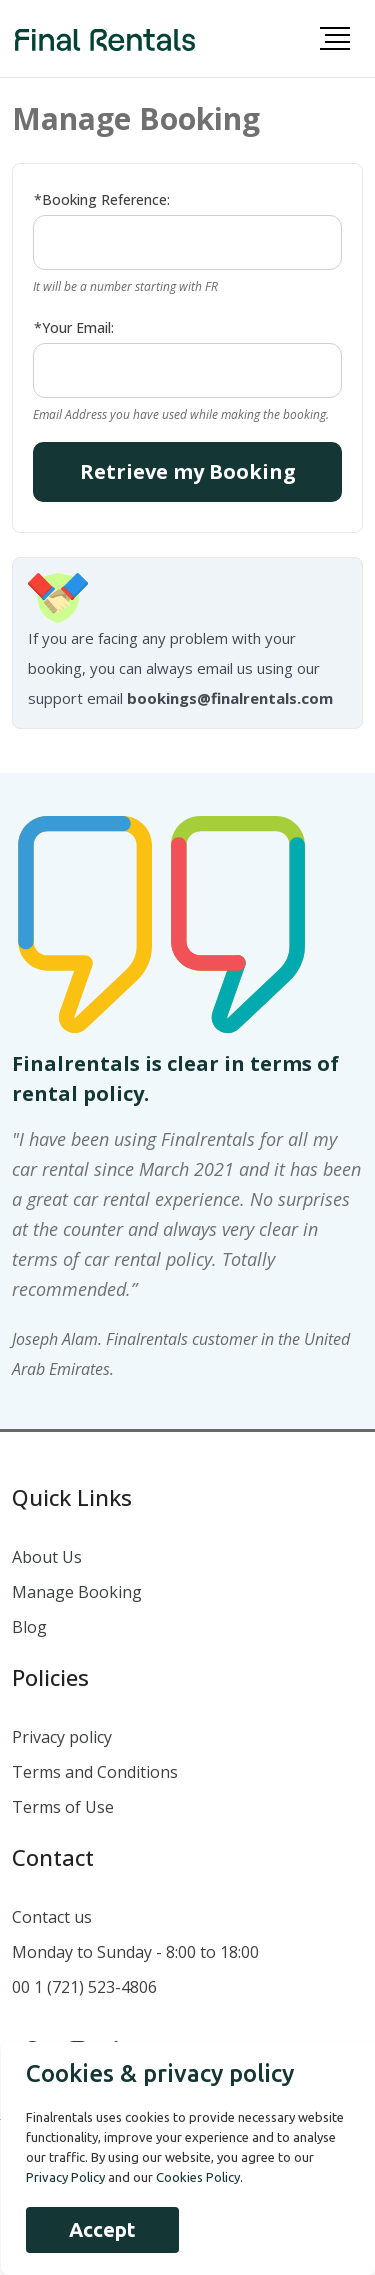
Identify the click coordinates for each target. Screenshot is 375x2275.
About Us (47, 1557)
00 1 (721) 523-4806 (84, 1987)
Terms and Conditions (95, 1772)
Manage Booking (77, 1592)
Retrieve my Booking (188, 471)
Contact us (52, 1917)
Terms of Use (63, 1807)
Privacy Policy (65, 2177)
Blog (29, 1627)
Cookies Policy (198, 2177)
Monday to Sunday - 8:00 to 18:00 (135, 1952)
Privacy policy (62, 1737)
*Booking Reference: (102, 199)
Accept (102, 2229)
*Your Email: (74, 327)
